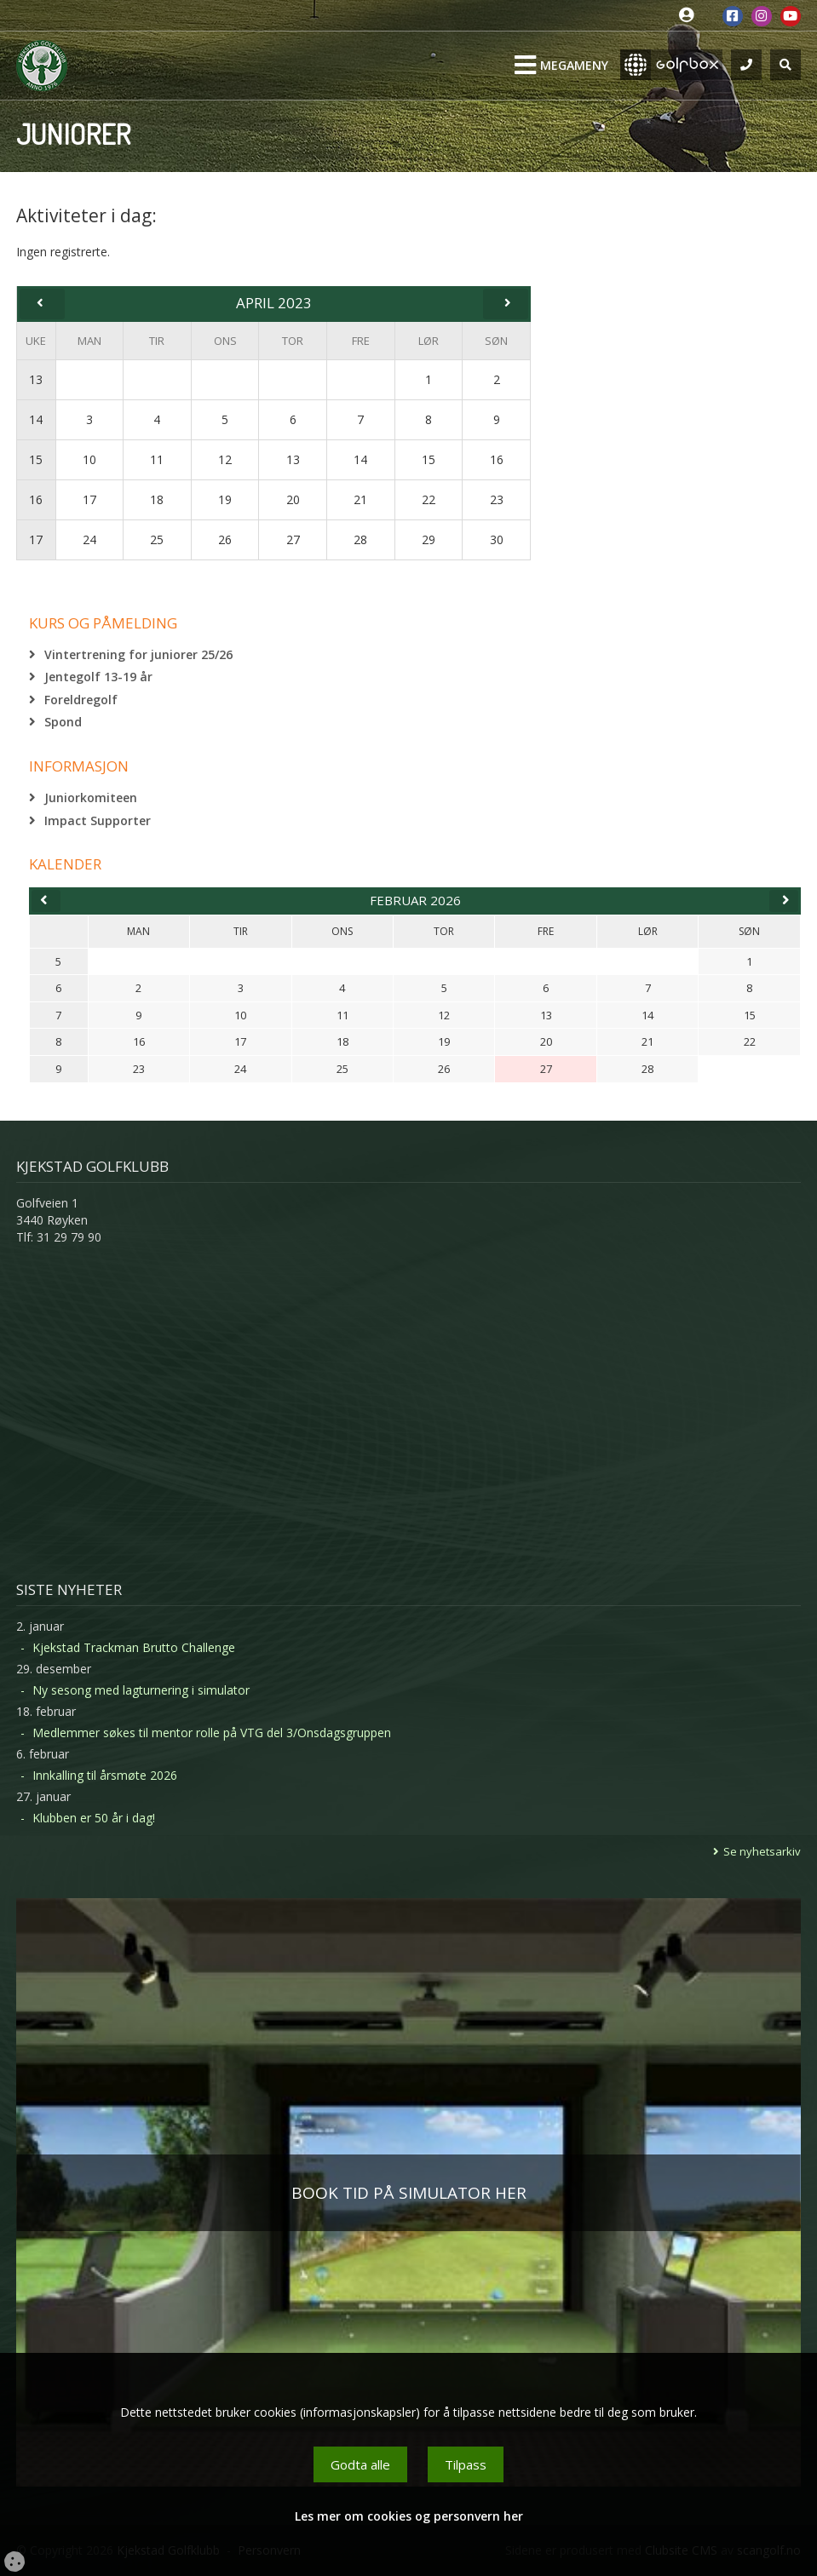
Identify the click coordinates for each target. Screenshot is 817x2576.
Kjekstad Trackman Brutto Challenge (133, 1647)
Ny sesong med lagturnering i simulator (141, 1690)
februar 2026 (415, 900)
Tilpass (465, 2464)
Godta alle (360, 2464)
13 (36, 379)
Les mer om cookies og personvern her (409, 2516)
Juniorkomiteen (90, 797)
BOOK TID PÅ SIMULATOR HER (408, 2193)
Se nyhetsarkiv (762, 1851)
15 (36, 459)
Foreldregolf (81, 699)
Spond (63, 722)
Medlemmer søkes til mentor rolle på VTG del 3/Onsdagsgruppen (211, 1732)
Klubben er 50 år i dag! (93, 1818)
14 (36, 419)
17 (36, 539)
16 (36, 499)
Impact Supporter (97, 820)
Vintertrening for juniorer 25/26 (138, 654)
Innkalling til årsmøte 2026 (104, 1775)
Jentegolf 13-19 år (98, 676)
